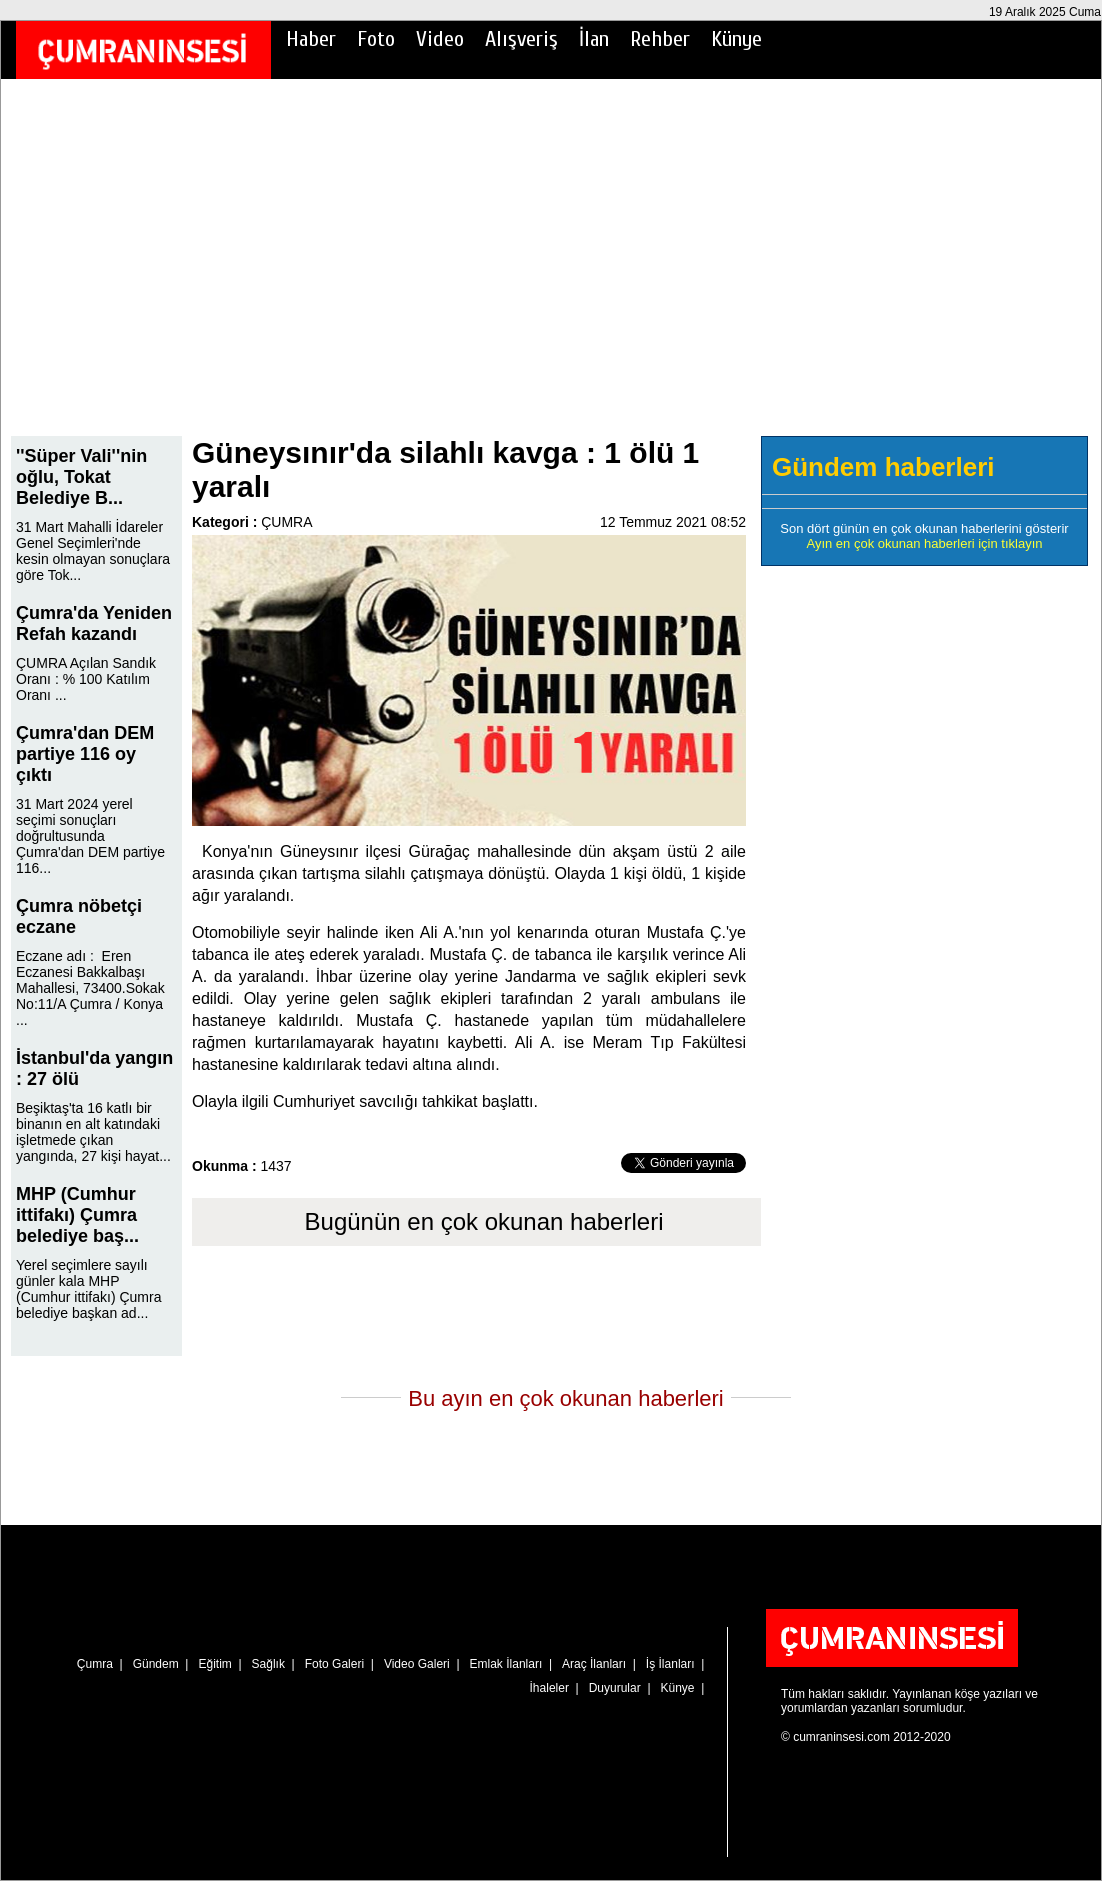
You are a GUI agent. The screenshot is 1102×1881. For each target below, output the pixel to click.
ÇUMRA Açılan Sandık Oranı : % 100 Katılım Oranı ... (86, 679)
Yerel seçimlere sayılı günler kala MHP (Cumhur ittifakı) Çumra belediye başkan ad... (88, 1289)
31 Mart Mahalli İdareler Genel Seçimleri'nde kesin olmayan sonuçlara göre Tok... (93, 551)
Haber (311, 39)
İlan (594, 39)
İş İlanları (670, 1664)
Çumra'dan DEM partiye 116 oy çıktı (85, 754)
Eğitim (214, 1664)
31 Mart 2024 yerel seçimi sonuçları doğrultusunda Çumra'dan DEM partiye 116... (90, 836)
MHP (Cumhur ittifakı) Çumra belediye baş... (77, 1215)
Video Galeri (417, 1664)
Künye (736, 39)
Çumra (95, 1664)
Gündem (156, 1664)
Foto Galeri (334, 1664)
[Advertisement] (551, 271)
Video (440, 39)
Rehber (660, 39)
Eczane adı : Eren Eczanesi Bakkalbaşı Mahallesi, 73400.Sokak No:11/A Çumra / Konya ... (90, 988)
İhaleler (549, 1688)
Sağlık (268, 1664)
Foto (376, 39)
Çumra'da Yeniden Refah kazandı (94, 623)
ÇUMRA (286, 522)
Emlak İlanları (506, 1664)
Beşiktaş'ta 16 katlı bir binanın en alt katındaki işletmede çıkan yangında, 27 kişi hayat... (93, 1132)
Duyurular (615, 1688)
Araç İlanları (594, 1664)
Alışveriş (521, 39)
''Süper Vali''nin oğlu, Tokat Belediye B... (81, 477)
